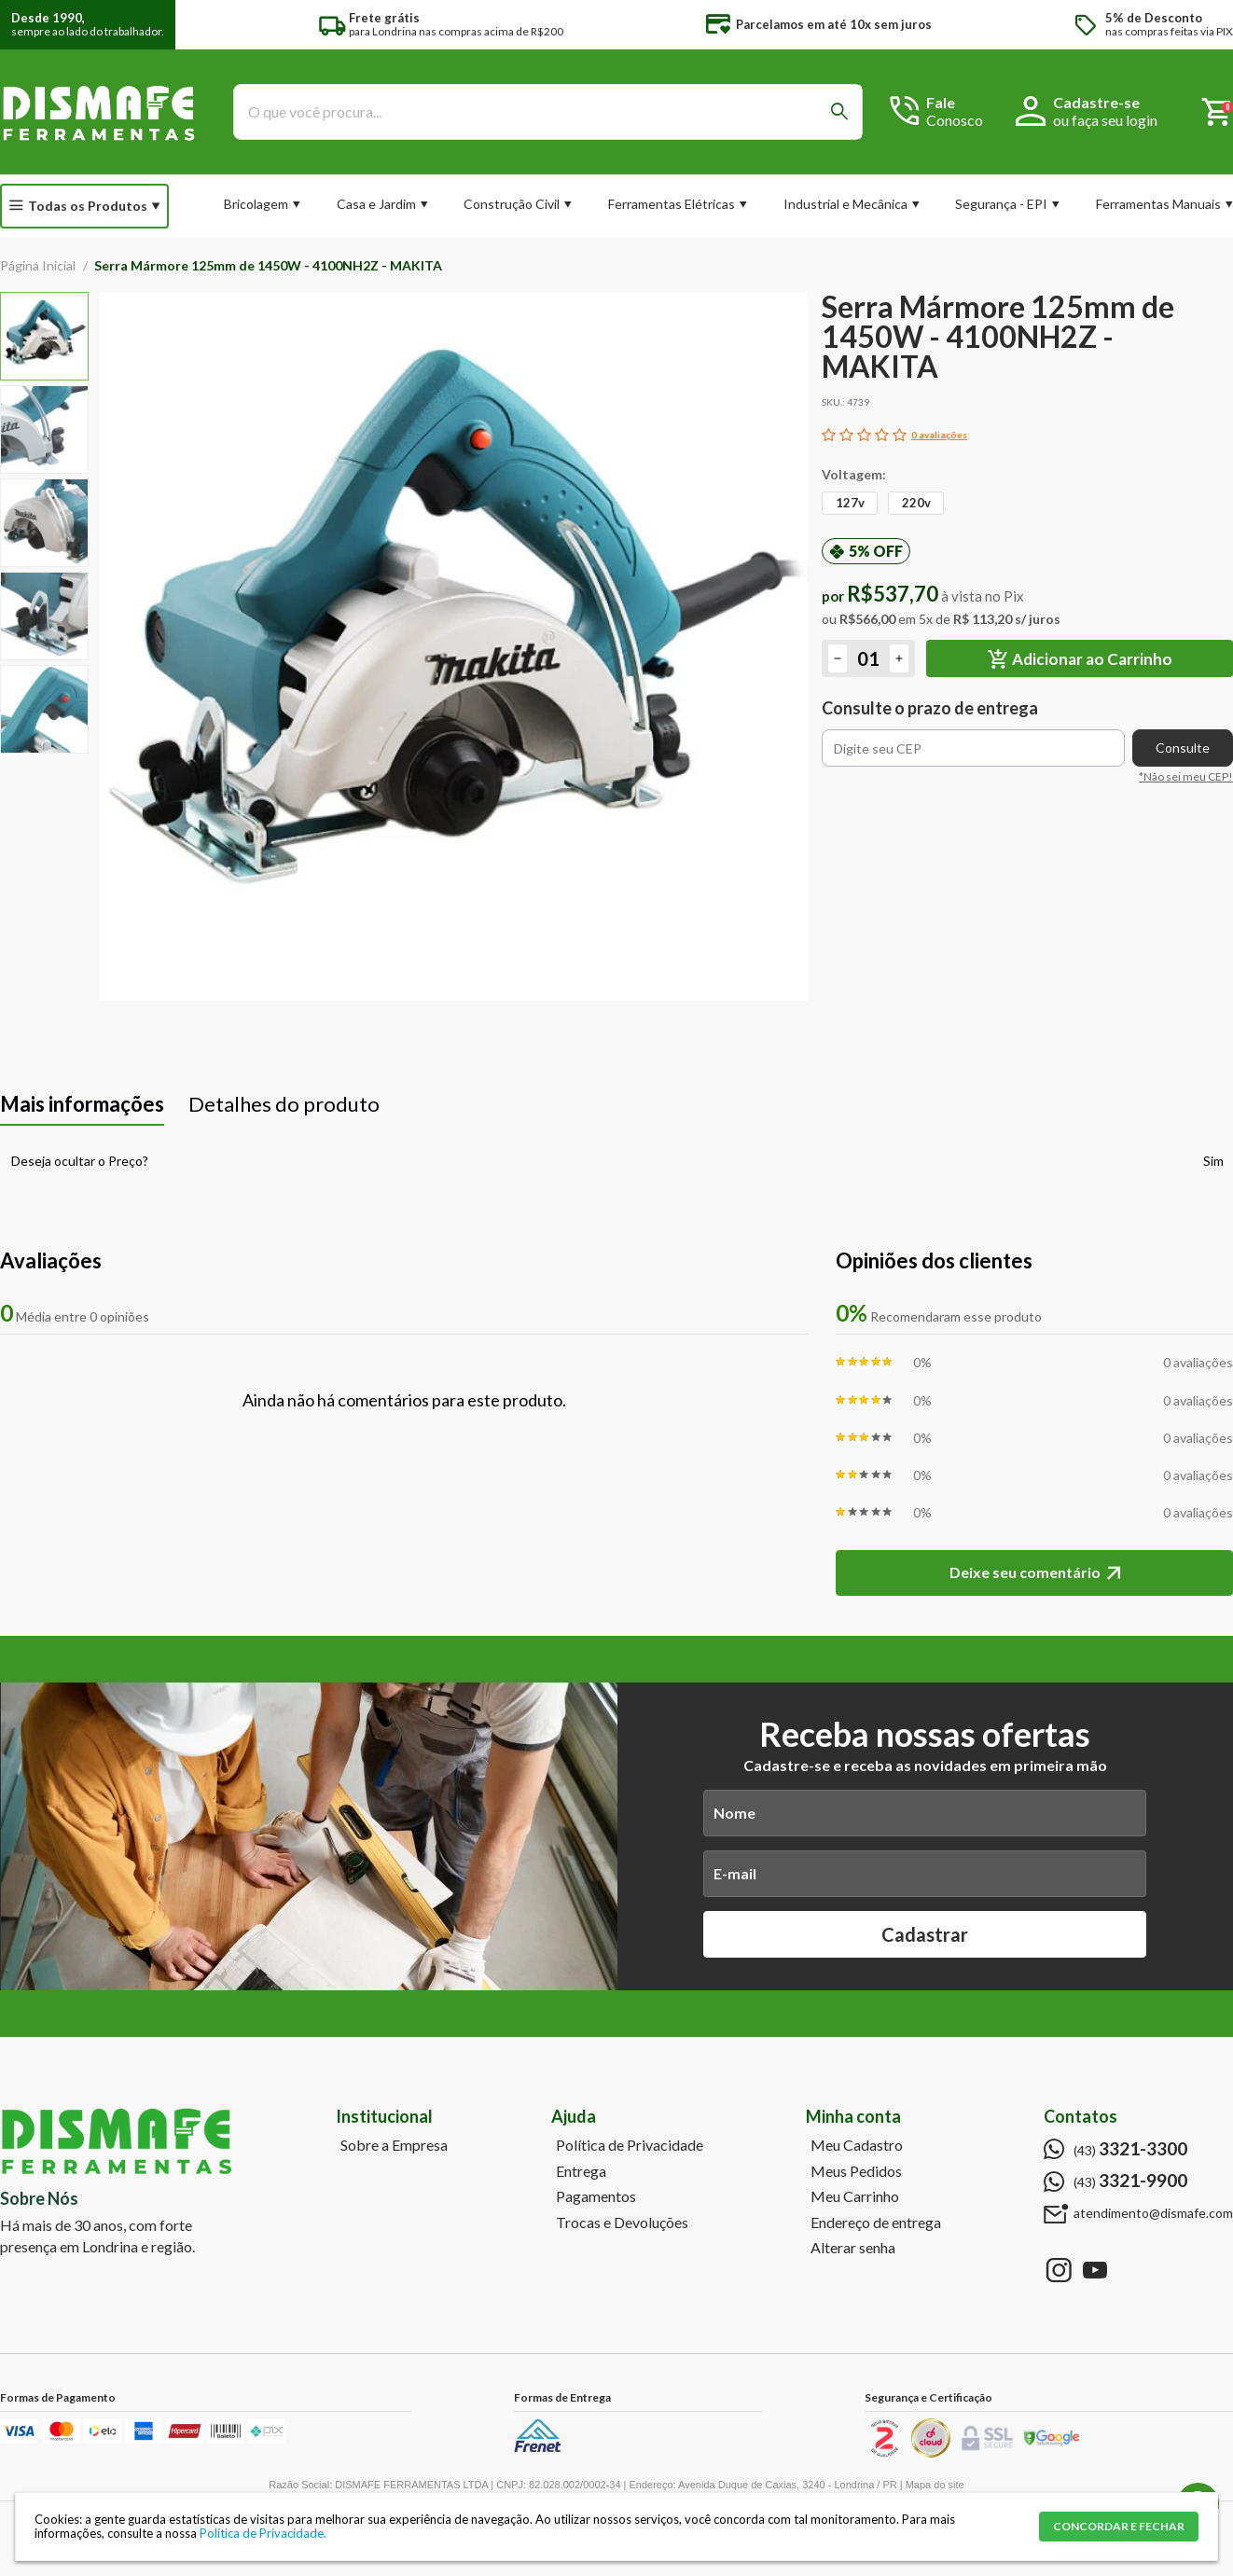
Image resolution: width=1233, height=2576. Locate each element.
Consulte (1183, 747)
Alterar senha (852, 2247)
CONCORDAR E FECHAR (1119, 2526)
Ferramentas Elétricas (671, 204)
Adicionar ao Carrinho (1092, 659)
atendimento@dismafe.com (1153, 2213)
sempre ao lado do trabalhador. (87, 24)
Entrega (581, 2171)
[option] (44, 336)
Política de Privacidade (629, 2145)
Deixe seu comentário (1025, 1572)
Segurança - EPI (1001, 204)
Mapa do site (935, 2484)
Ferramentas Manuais (1158, 204)
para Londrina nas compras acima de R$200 (456, 24)
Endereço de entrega (875, 2222)
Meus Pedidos (856, 2171)
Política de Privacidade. (263, 2533)
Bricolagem (256, 204)
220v (916, 502)
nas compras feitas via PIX (1169, 24)
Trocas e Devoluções (622, 2222)
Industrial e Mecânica (845, 204)
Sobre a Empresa (394, 2145)
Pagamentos (596, 2196)
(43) (1130, 2149)
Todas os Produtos (87, 206)
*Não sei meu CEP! (1186, 776)
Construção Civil (512, 204)
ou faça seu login (1105, 120)
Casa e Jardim (376, 204)
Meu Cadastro (856, 2145)
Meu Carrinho (854, 2196)
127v (850, 502)
